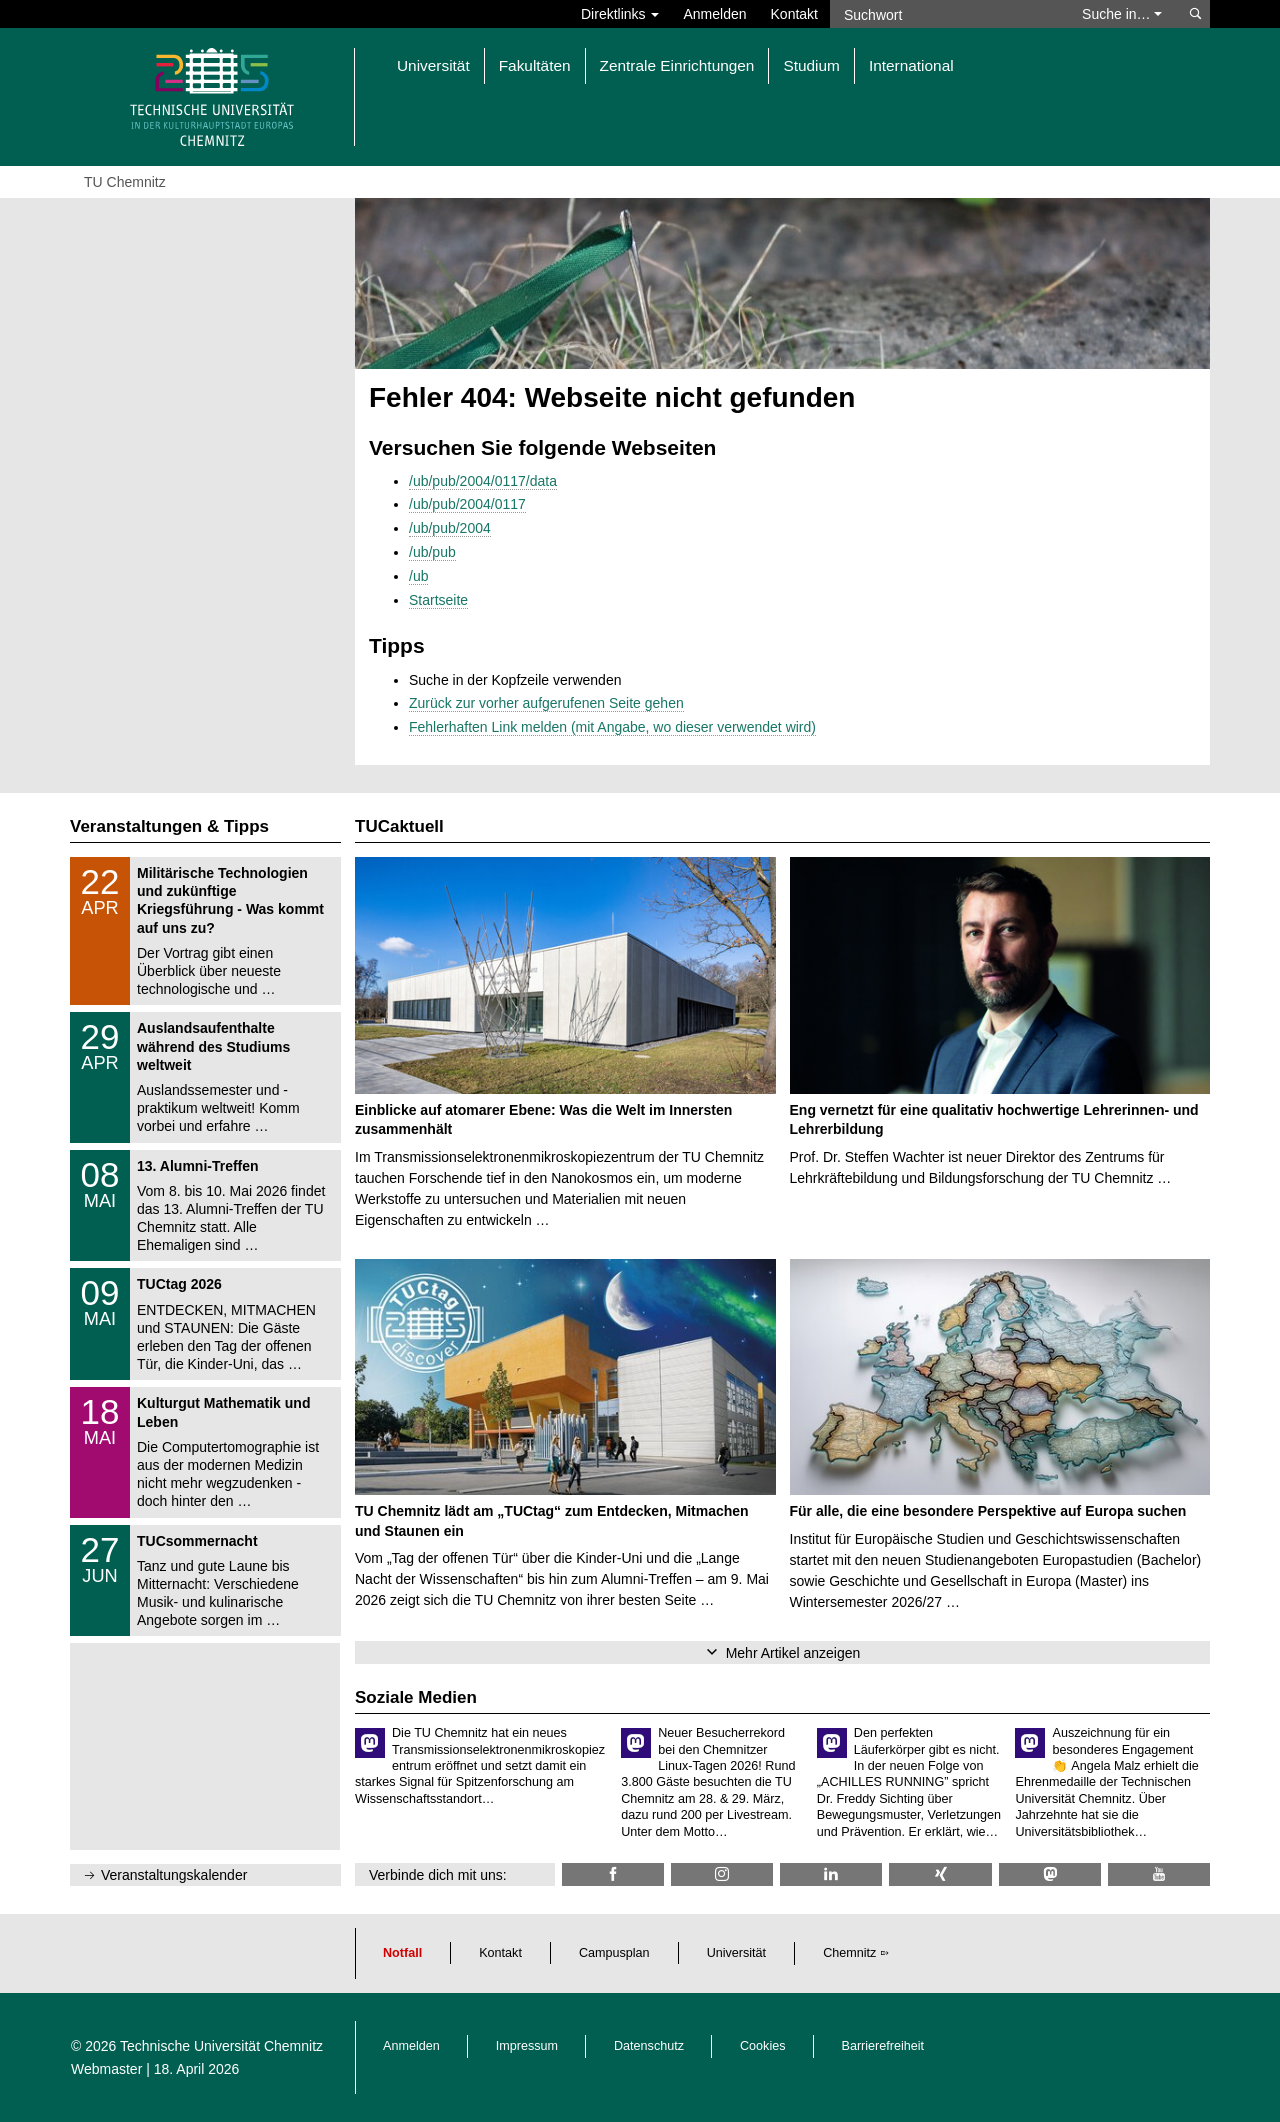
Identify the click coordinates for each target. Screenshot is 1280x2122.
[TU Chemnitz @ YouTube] (1159, 1874)
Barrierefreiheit (883, 2046)
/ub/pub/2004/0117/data (483, 481)
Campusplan (614, 1953)
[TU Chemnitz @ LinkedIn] (831, 1874)
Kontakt (794, 14)
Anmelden (714, 14)
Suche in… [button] (1122, 14)
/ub (418, 576)
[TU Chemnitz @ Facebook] (613, 1874)
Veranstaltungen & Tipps (169, 826)
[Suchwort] (946, 14)
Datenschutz (649, 2046)
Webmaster (106, 2069)
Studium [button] (811, 65)
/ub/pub (432, 552)
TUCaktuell (399, 826)
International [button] (911, 65)
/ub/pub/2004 (450, 528)
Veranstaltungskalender (174, 1875)
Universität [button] (433, 65)
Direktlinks (620, 14)
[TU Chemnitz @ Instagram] (722, 1874)
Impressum (527, 2046)
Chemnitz (849, 1953)
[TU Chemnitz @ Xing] (940, 1874)
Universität (737, 1953)
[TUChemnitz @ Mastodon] (1050, 1874)
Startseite (438, 600)
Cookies (763, 2046)
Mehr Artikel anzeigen (793, 1653)
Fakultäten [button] (535, 65)
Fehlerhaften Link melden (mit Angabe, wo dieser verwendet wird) (612, 727)
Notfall (402, 1953)
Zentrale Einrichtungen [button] (677, 65)
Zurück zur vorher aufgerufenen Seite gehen (546, 703)
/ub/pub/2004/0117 (467, 504)
